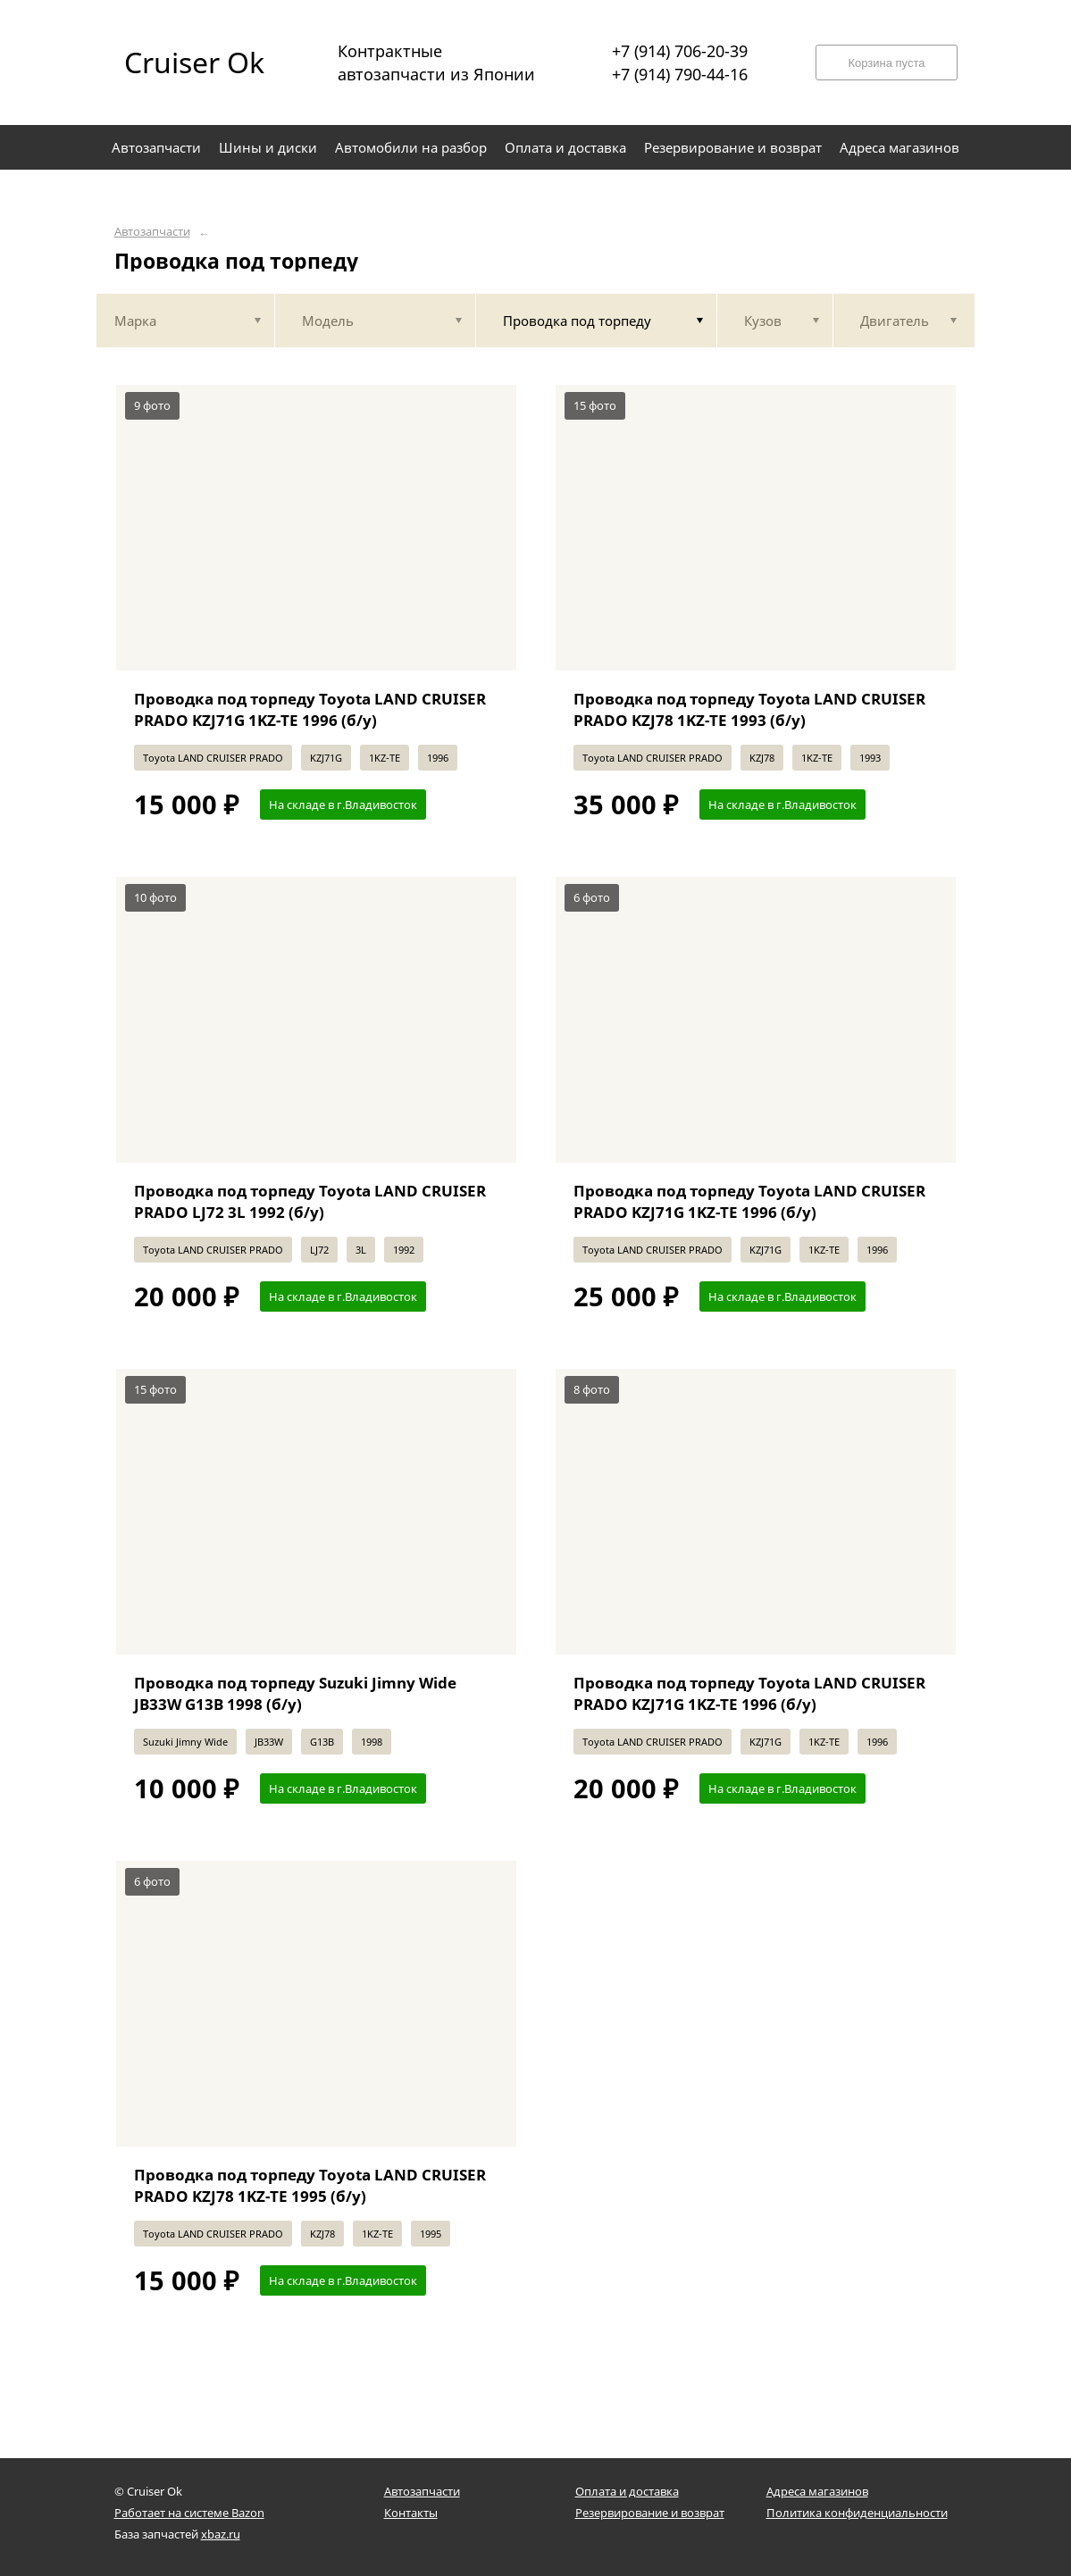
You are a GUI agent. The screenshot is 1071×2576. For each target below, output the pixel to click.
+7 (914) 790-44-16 (680, 74)
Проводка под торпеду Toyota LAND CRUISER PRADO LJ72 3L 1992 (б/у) (310, 1201)
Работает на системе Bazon (189, 2513)
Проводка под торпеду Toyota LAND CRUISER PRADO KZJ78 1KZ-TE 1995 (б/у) (310, 2185)
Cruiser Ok (194, 62)
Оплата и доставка (627, 2491)
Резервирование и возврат (649, 2513)
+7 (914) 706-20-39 (680, 51)
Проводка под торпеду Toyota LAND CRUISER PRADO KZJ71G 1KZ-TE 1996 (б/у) (310, 709)
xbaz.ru (220, 2534)
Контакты (411, 2513)
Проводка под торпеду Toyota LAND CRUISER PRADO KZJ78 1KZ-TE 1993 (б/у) (749, 709)
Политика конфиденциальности (857, 2513)
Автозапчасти (152, 232)
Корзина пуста (886, 63)
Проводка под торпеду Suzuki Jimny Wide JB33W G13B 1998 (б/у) (295, 1693)
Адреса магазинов (817, 2491)
